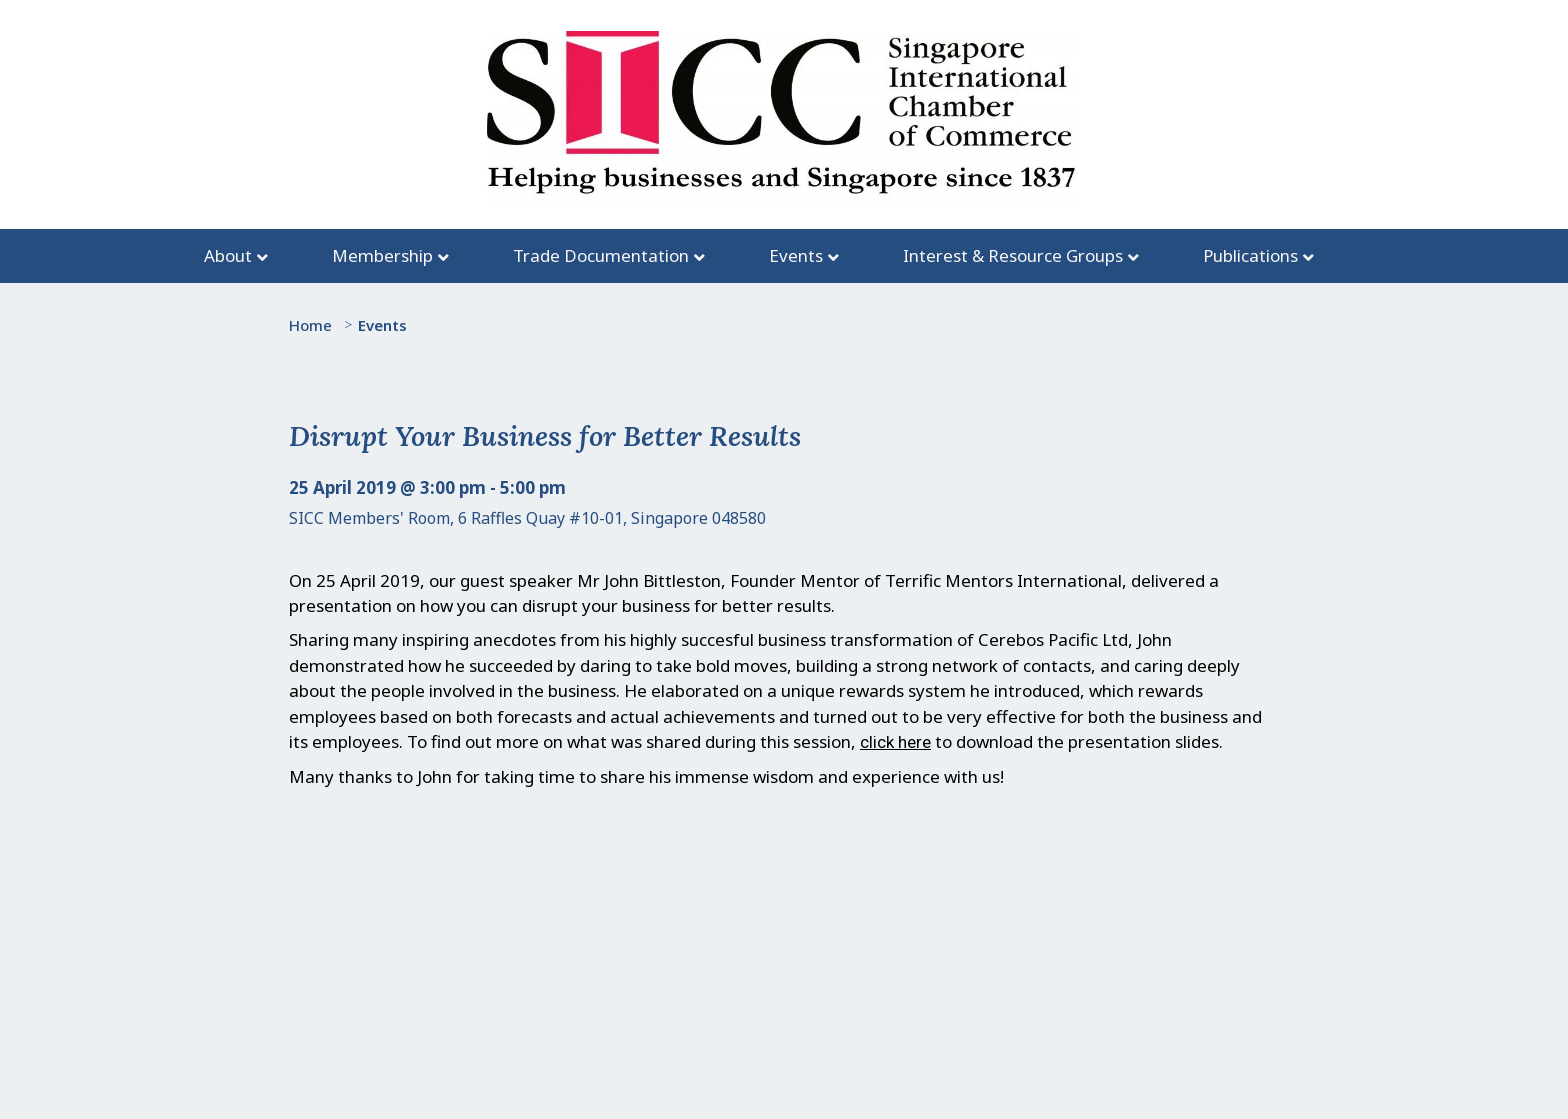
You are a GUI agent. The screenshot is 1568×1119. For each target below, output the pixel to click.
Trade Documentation (601, 255)
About (228, 255)
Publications (1250, 255)
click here (895, 742)
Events (796, 255)
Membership (382, 255)
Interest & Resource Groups (1013, 255)
